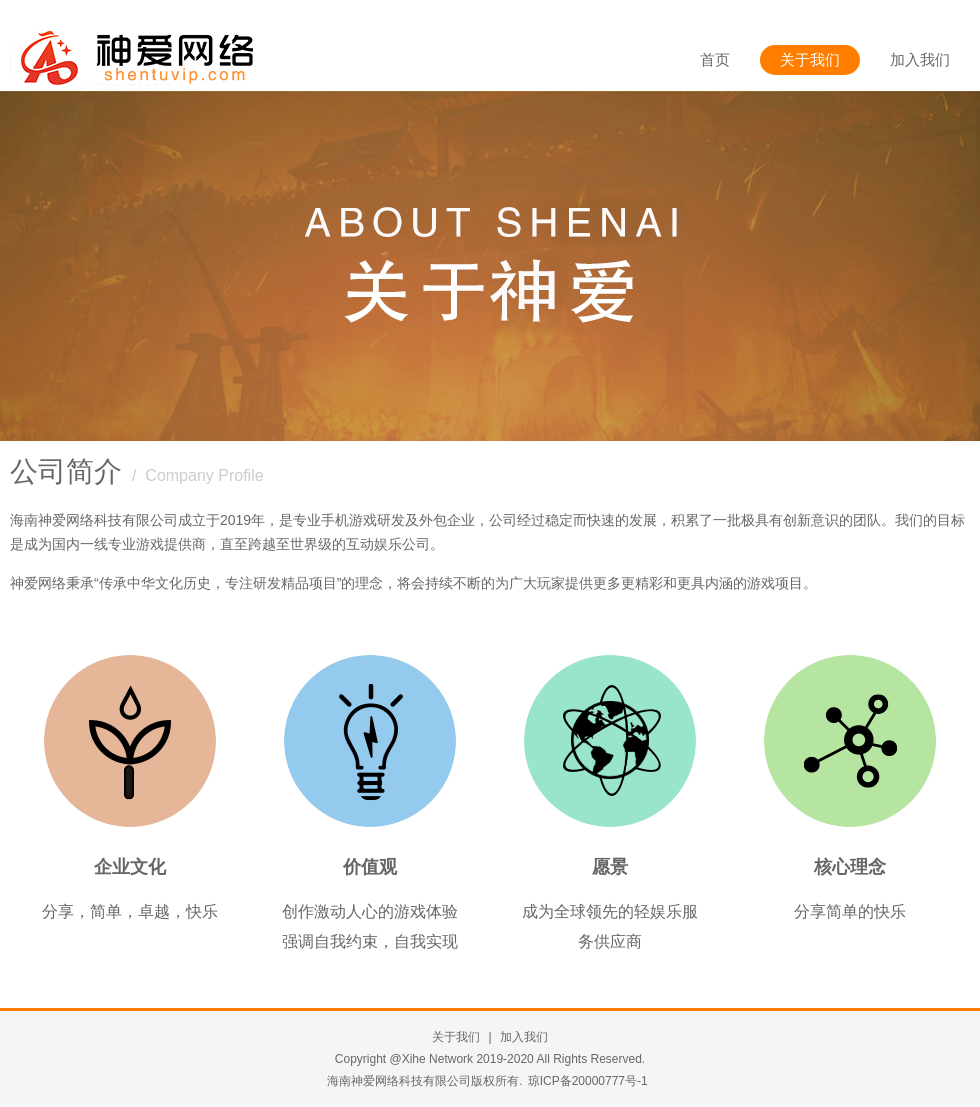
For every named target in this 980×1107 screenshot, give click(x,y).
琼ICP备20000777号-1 (588, 1081)
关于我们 (810, 59)
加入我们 (920, 59)
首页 (715, 59)
